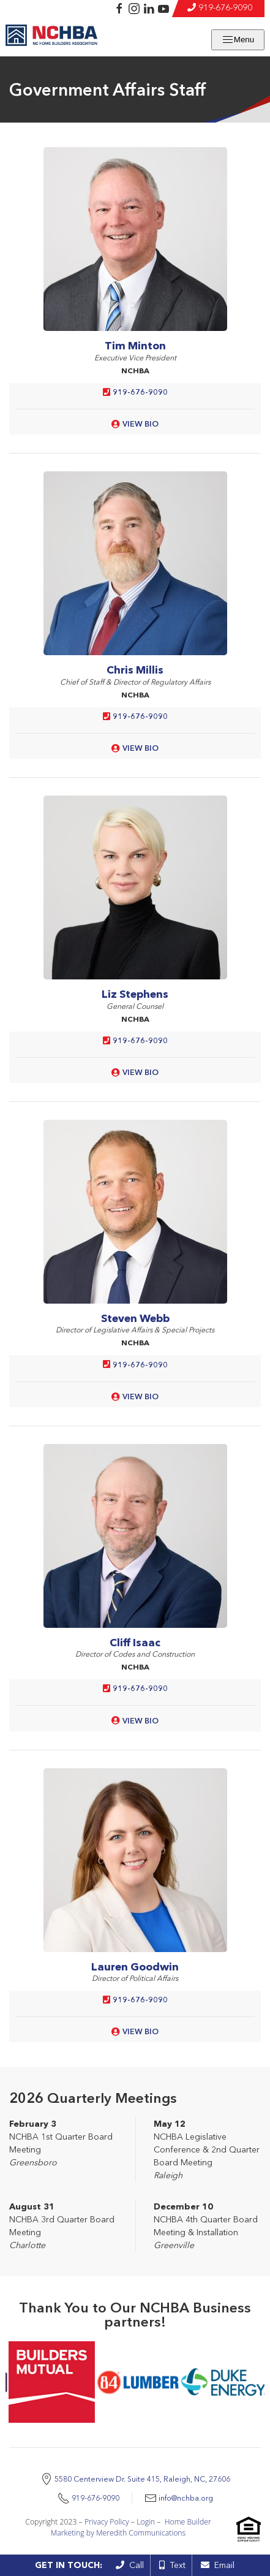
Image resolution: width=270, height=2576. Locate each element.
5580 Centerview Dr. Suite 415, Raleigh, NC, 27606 (142, 2478)
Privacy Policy (106, 2522)
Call (130, 2564)
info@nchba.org (186, 2497)
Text (172, 2564)
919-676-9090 (225, 7)
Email (217, 2564)
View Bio (140, 423)
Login (146, 2522)
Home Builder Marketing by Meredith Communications (131, 2527)
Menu (238, 40)
